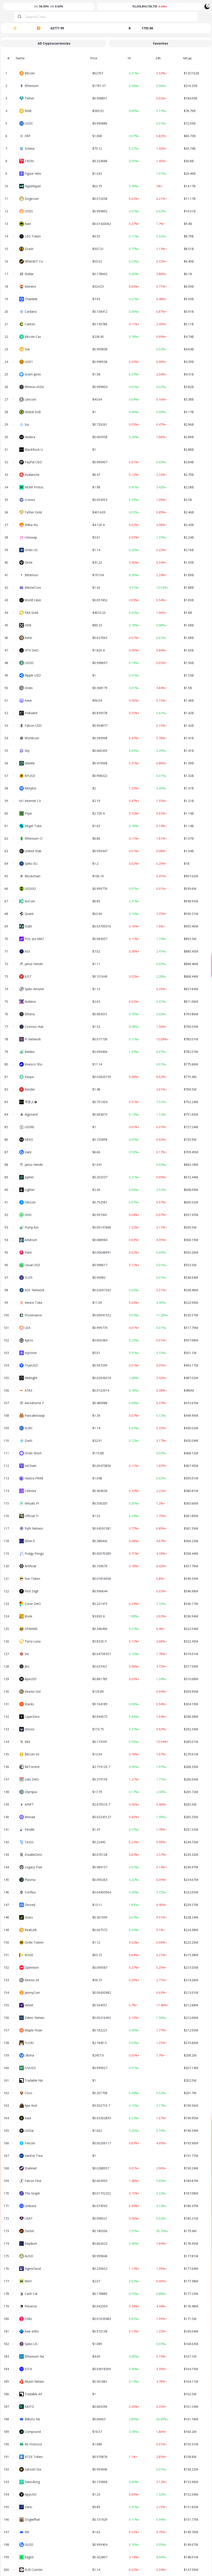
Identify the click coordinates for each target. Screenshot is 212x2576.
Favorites (160, 43)
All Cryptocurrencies (54, 43)
